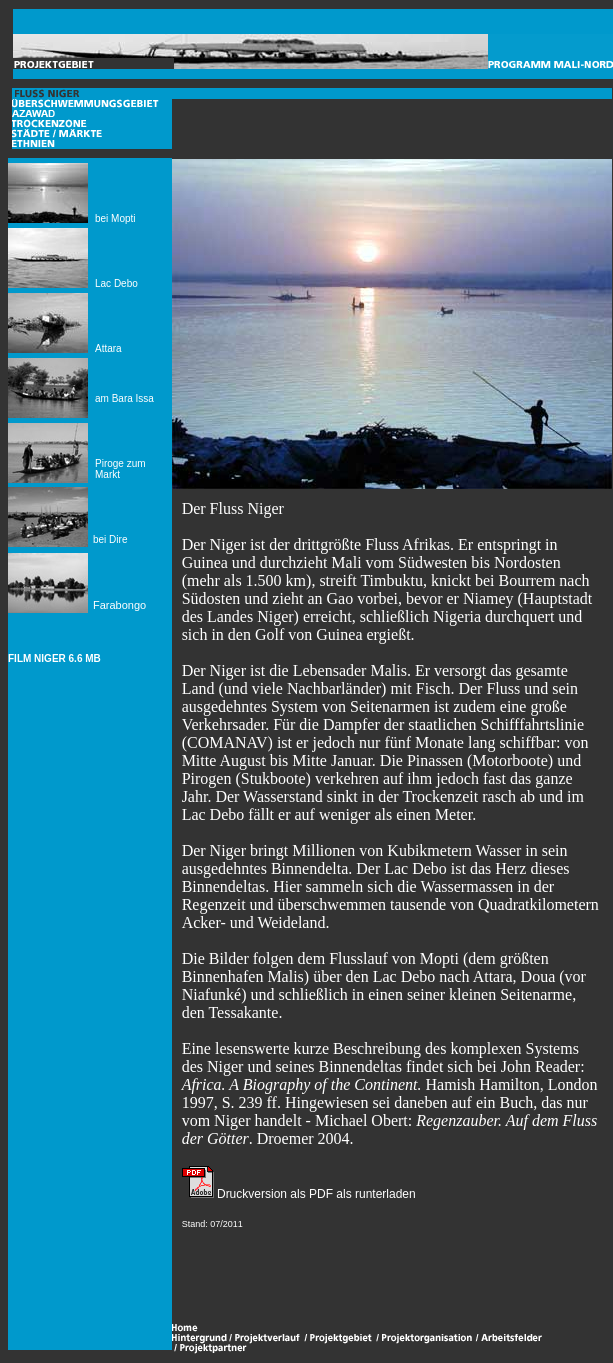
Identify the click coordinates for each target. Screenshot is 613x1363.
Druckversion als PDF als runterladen (315, 1194)
